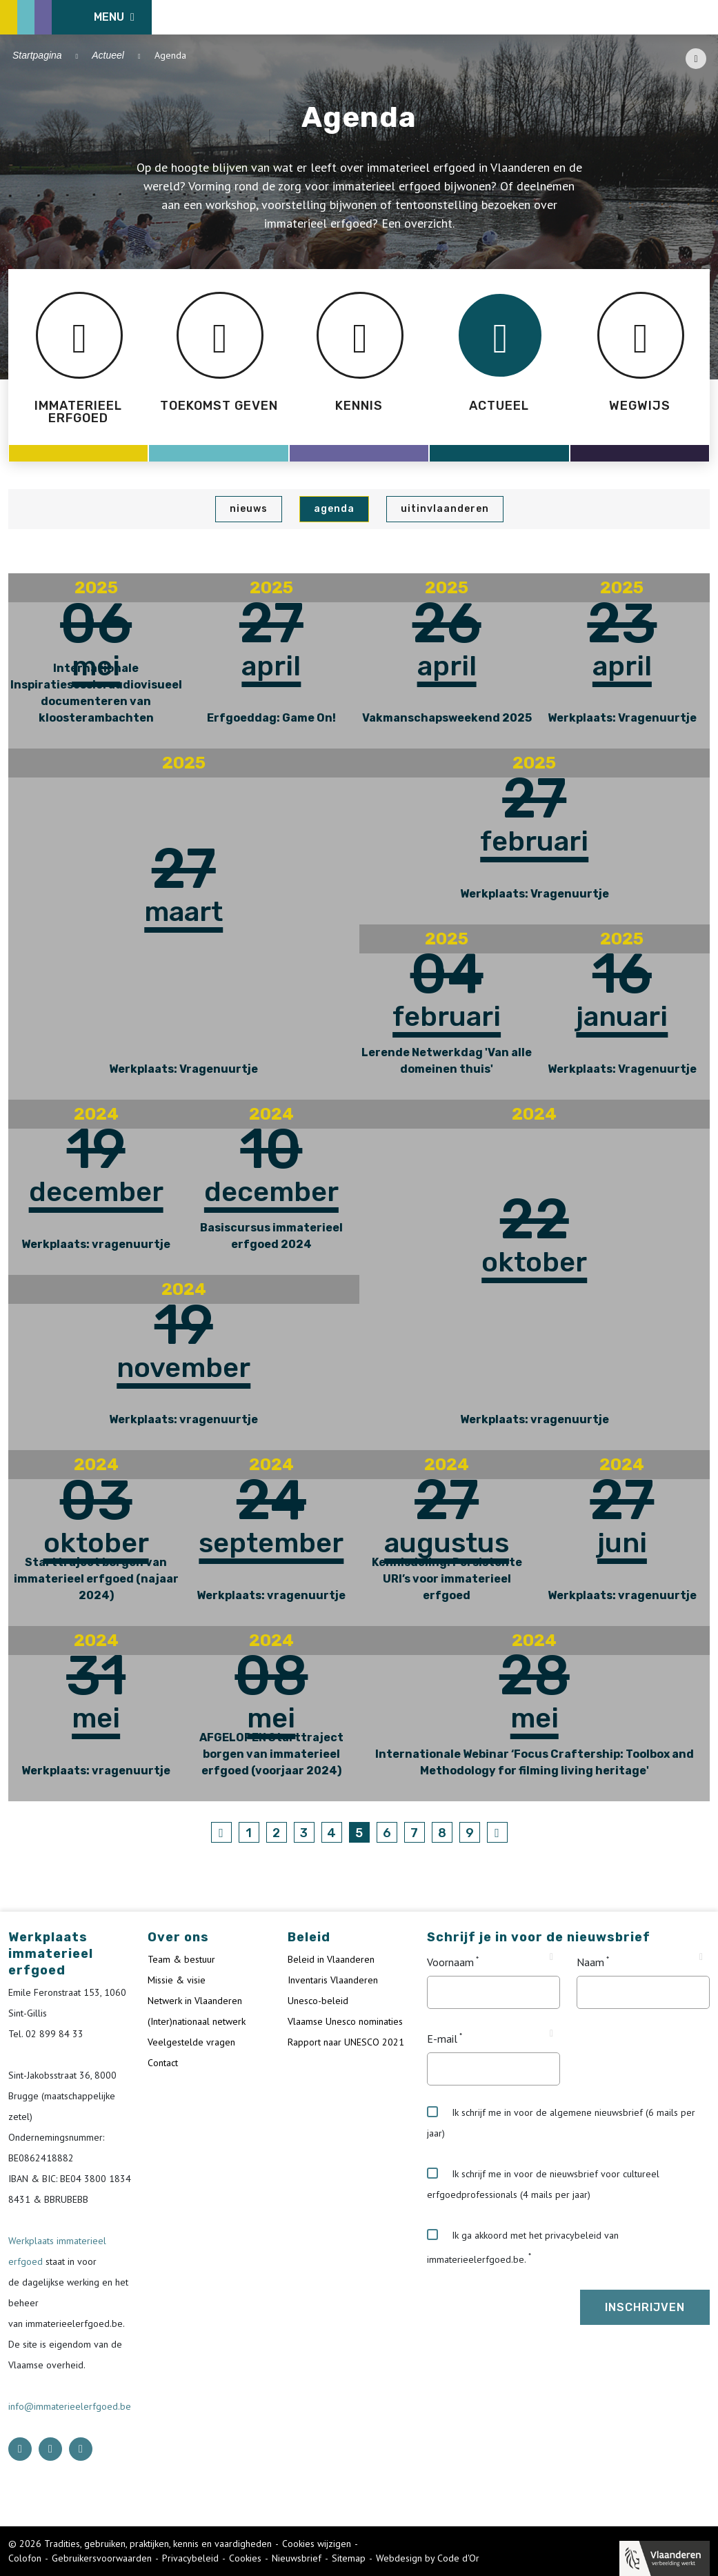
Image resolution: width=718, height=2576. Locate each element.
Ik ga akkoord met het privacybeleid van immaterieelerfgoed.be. (523, 2247)
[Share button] (696, 58)
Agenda (334, 509)
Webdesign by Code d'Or (427, 2558)
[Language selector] (663, 17)
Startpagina (37, 55)
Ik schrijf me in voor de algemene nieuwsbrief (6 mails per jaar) (561, 2122)
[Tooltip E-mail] (551, 2034)
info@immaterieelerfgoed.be (69, 2406)
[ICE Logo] (80, 17)
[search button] (702, 17)
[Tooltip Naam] (701, 1957)
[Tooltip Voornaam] (551, 1957)
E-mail (442, 2038)
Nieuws (249, 509)
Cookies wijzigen (316, 2543)
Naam (590, 1962)
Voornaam (450, 1962)
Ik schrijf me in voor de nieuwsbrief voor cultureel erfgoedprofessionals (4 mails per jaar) (543, 2184)
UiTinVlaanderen (445, 509)
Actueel (108, 55)
